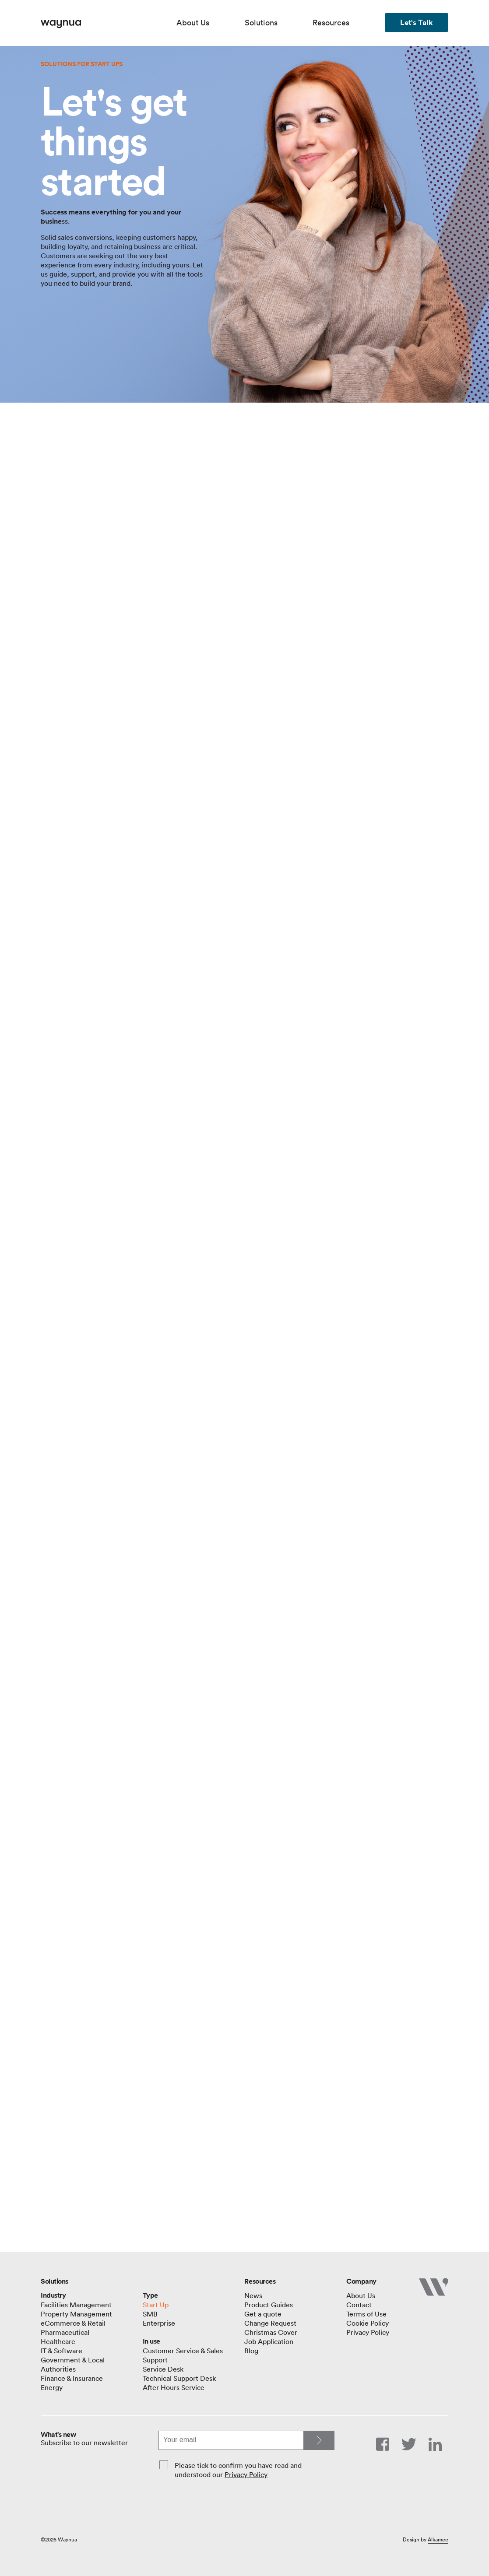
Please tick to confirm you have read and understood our (238, 2470)
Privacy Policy (246, 2474)
